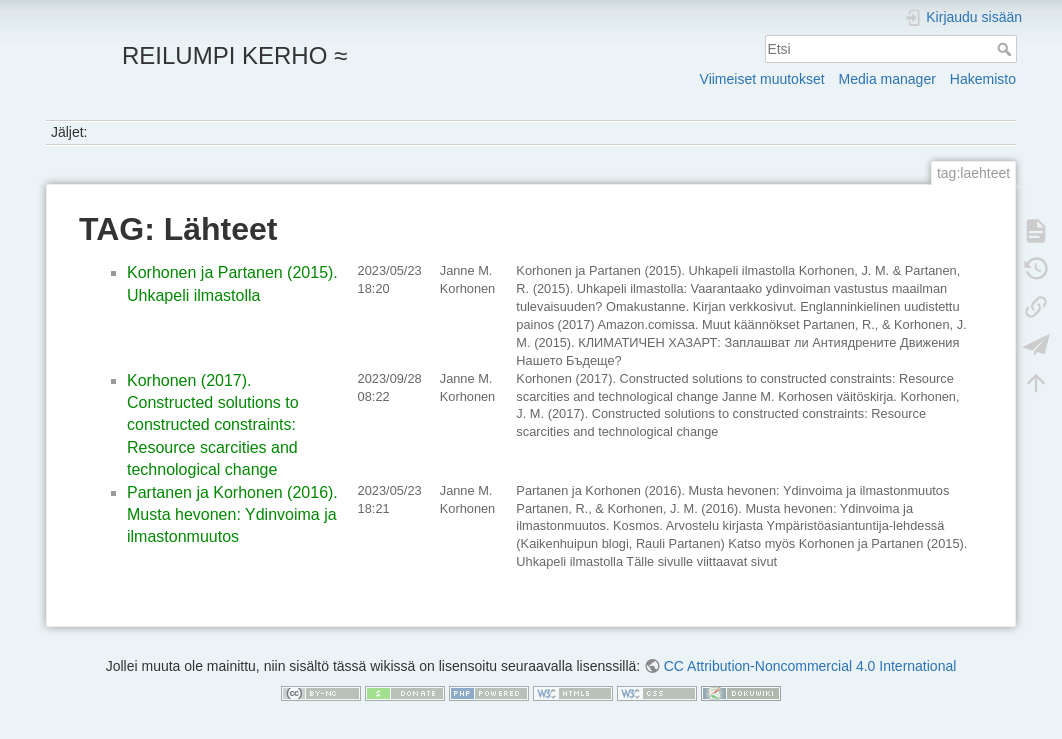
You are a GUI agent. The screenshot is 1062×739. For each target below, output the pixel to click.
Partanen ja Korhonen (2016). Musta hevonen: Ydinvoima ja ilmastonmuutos (232, 515)
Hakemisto (983, 79)
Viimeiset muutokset (762, 79)
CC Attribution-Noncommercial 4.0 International (810, 666)
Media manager (887, 79)
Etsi (1006, 49)
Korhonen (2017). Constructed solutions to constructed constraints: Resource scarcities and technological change (213, 425)
